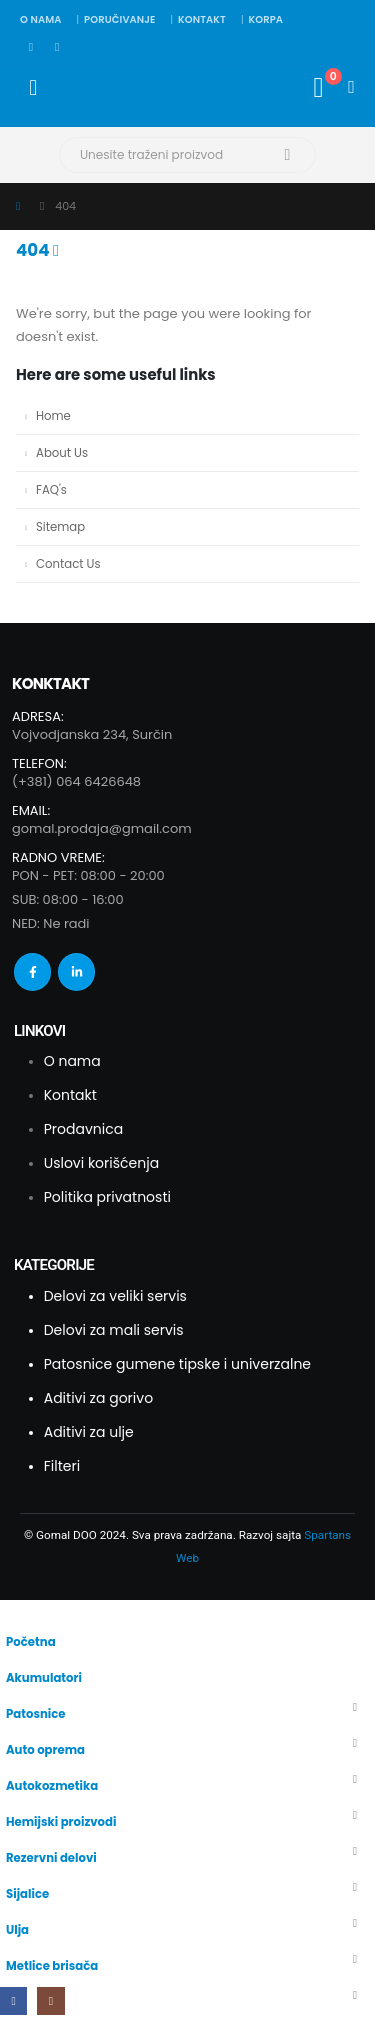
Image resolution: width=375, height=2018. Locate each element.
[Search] (287, 155)
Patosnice (36, 1714)
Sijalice (27, 1894)
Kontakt (202, 20)
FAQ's (51, 490)
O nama (41, 20)
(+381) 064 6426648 (76, 781)
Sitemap (60, 527)
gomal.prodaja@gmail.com (102, 828)
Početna (31, 1642)
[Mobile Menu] (33, 88)
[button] (11, 1611)
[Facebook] (31, 47)
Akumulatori (44, 1678)
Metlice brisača (52, 1966)
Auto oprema (45, 1750)
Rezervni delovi (51, 1858)
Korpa (265, 20)
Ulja (17, 1930)
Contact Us (68, 564)
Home (53, 416)
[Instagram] (57, 47)
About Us (62, 453)
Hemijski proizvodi (61, 1822)
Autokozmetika (52, 1786)
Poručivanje (120, 20)
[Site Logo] (94, 87)
